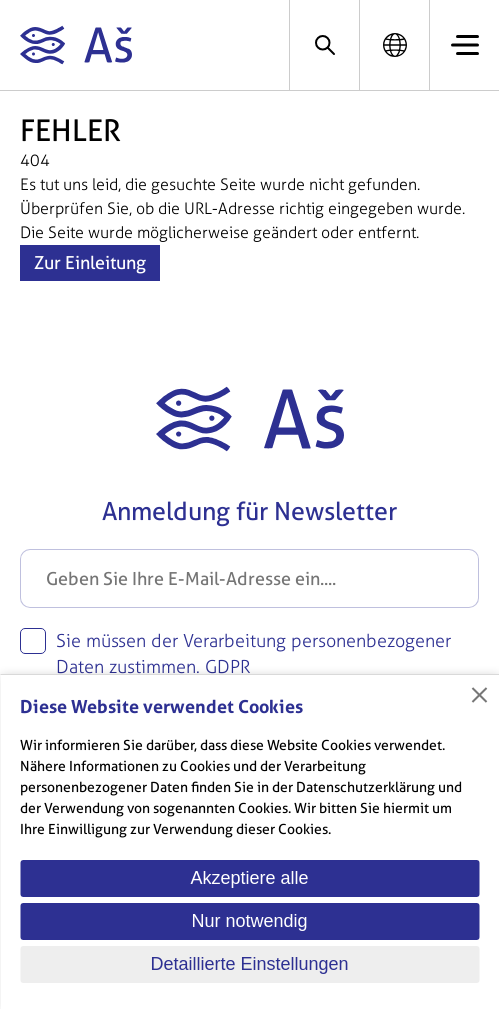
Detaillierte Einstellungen (249, 964)
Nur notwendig (249, 921)
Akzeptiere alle (249, 878)
